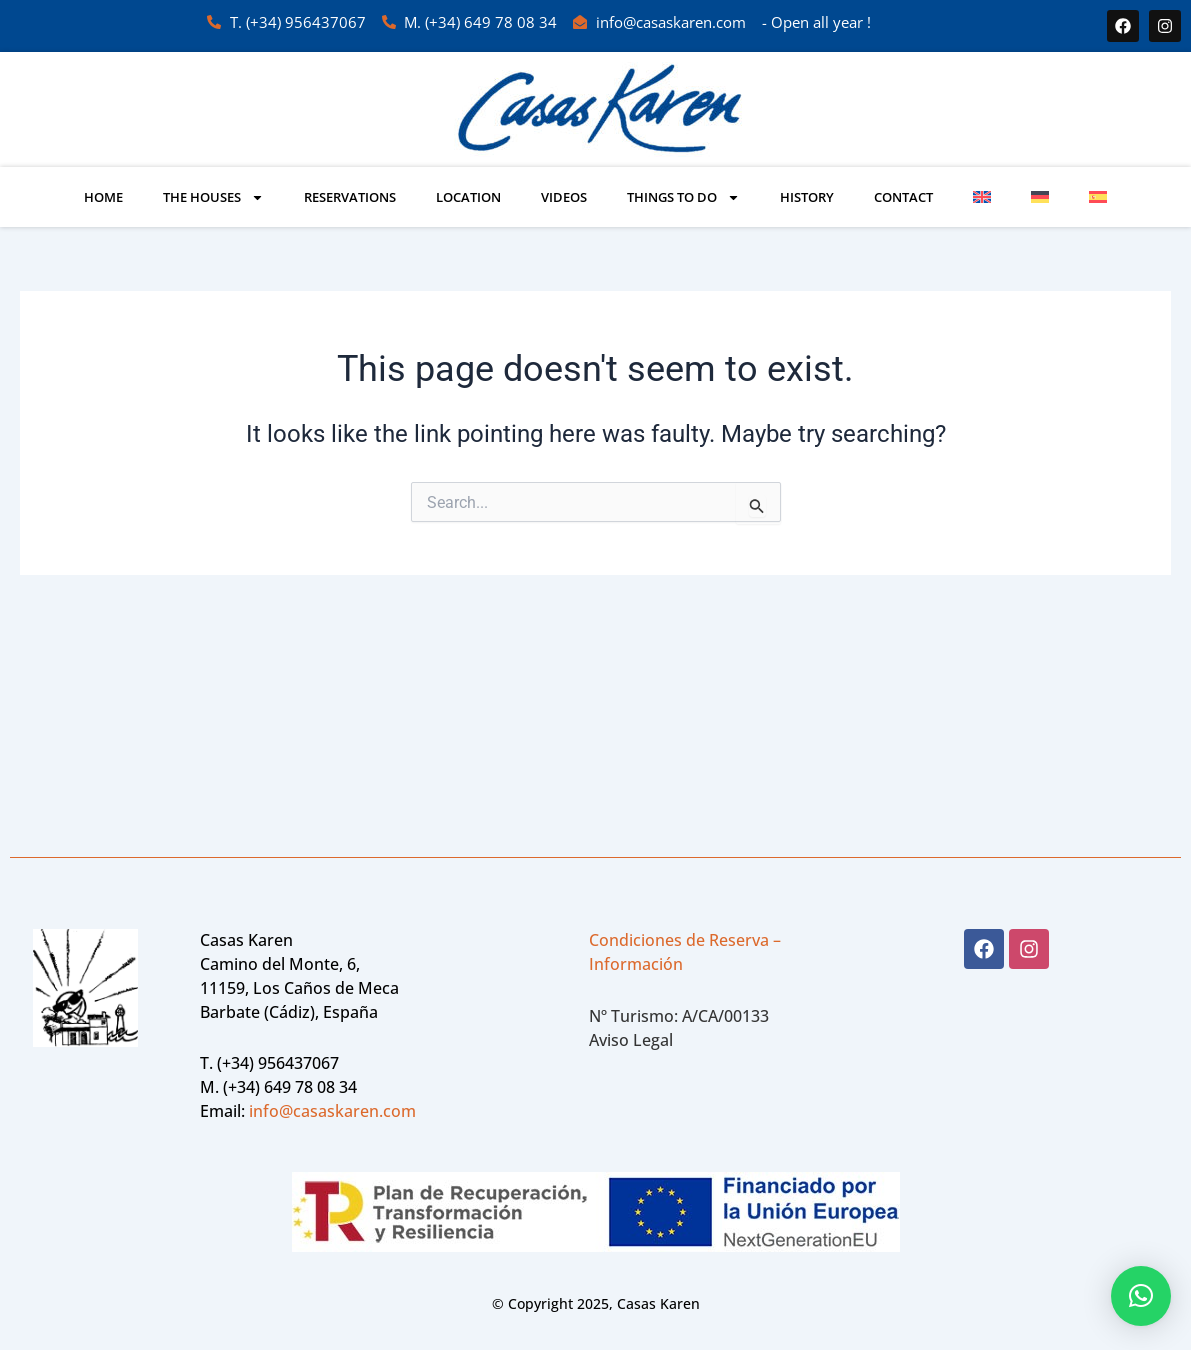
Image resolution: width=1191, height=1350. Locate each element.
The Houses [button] (213, 197)
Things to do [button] (683, 197)
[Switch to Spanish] (1098, 197)
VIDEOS (564, 197)
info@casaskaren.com (332, 1111)
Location (468, 197)
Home (103, 197)
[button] (1141, 1296)
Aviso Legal (631, 1040)
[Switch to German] (1040, 197)
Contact (903, 197)
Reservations (350, 197)
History (807, 197)
